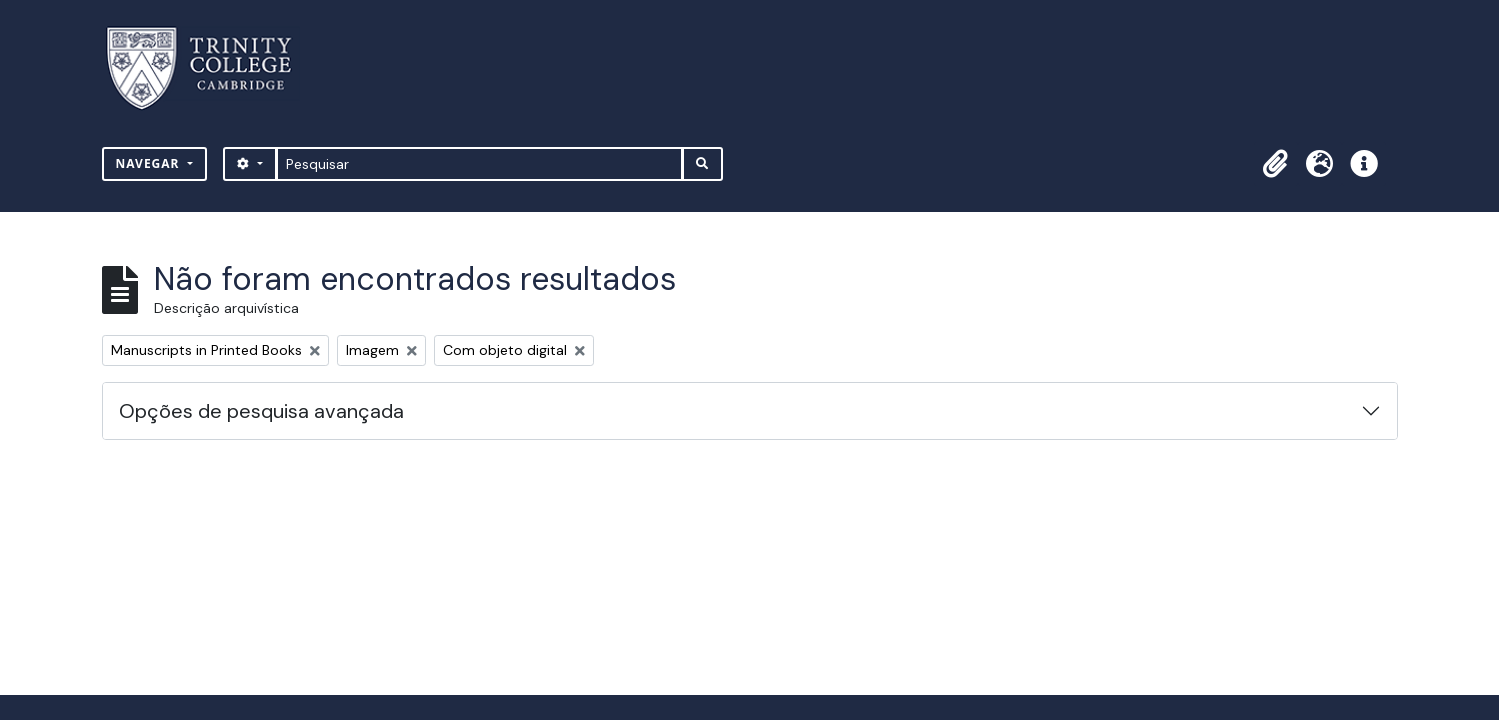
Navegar (150, 163)
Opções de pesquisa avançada (261, 411)
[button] (1276, 164)
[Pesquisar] (479, 164)
